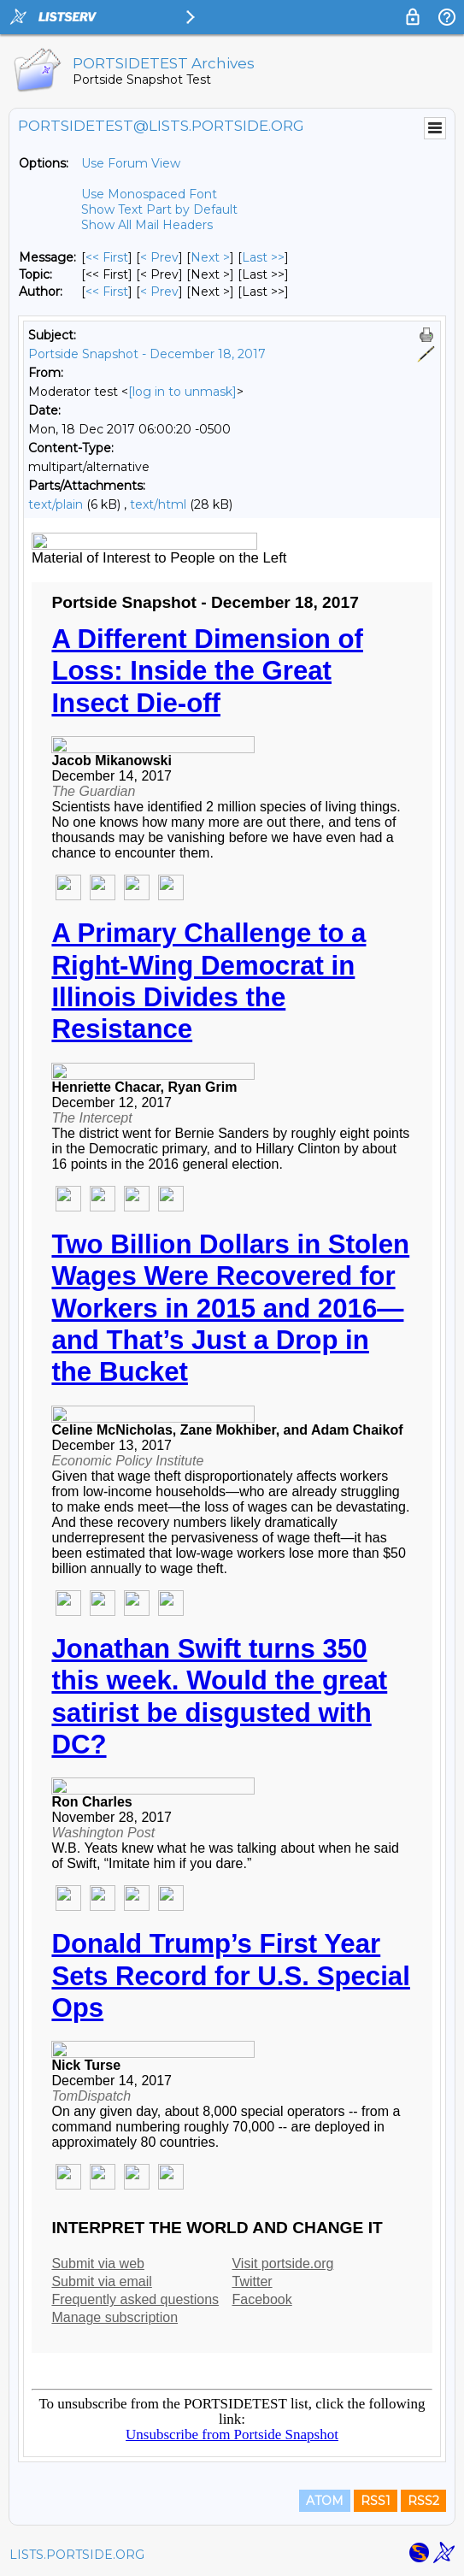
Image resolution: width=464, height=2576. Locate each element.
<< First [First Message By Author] (106, 291)
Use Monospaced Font (149, 194)
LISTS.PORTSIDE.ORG (76, 2554)
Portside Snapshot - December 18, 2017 (147, 354)
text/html (158, 504)
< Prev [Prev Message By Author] (159, 291)
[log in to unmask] (182, 391)
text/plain (55, 504)
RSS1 (376, 2500)
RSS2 (423, 2500)
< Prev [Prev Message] (159, 257)
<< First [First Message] (106, 257)
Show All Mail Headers (147, 225)
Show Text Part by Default (159, 209)
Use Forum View (130, 163)
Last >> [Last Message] (263, 257)
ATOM (325, 2500)
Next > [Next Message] (210, 257)
